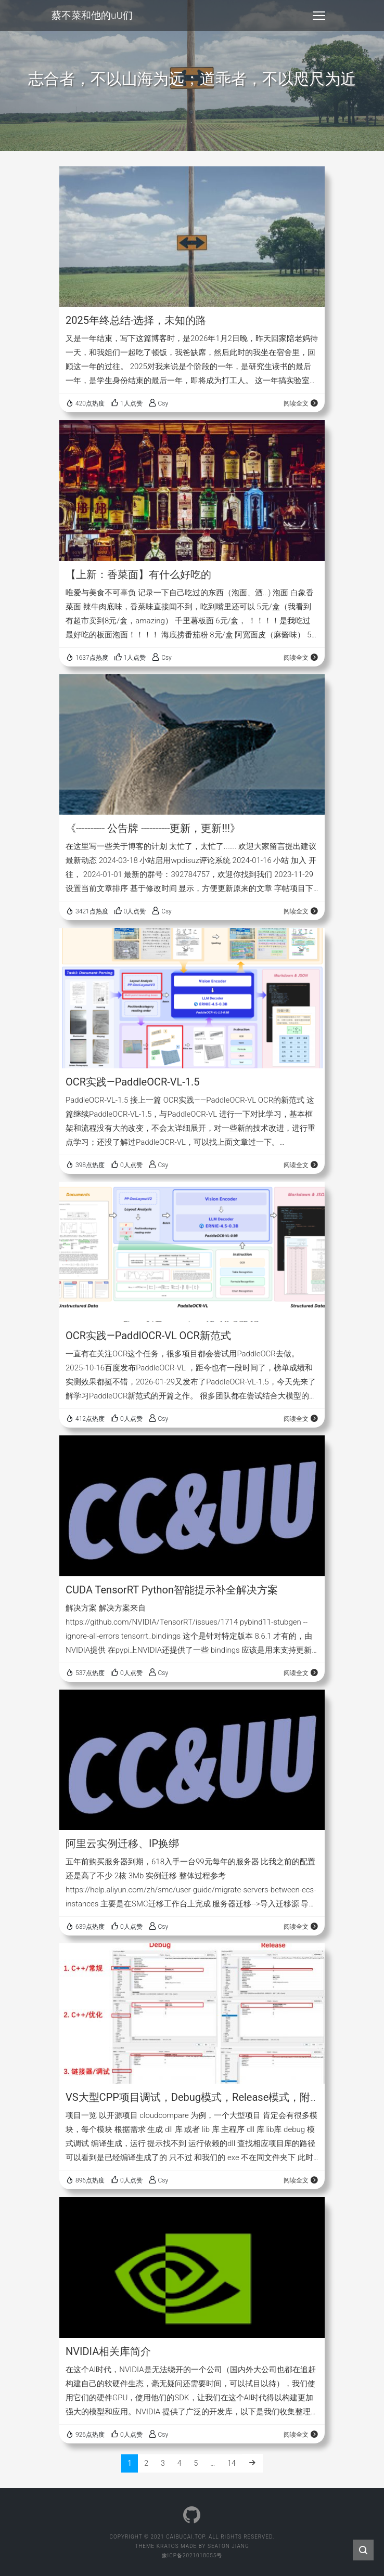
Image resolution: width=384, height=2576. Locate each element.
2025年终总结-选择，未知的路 (136, 320)
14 (231, 2463)
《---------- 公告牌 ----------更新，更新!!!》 (153, 828)
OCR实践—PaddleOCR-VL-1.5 (133, 1082)
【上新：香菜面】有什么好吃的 (138, 574)
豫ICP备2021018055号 (192, 2555)
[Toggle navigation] (318, 15)
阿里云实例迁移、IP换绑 (122, 1843)
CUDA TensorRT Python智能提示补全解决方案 (172, 1590)
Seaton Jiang (228, 2546)
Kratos (168, 2546)
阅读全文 (301, 403)
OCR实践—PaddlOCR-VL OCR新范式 (148, 1335)
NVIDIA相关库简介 (108, 2351)
